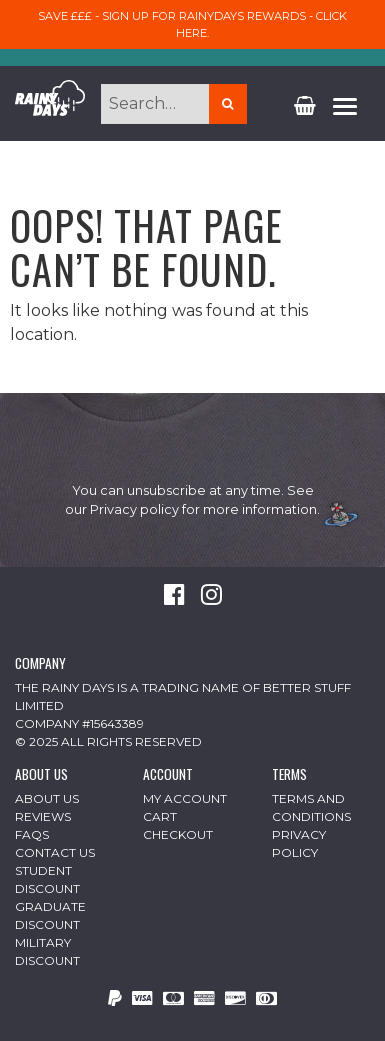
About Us (47, 798)
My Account (185, 798)
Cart (160, 816)
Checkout (178, 834)
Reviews (43, 816)
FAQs (32, 834)
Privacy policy (134, 509)
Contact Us (55, 852)
